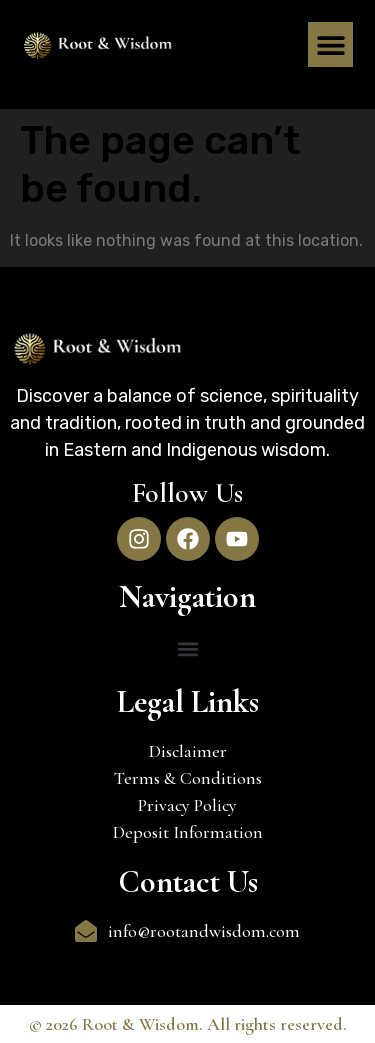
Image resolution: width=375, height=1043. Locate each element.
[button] (330, 44)
